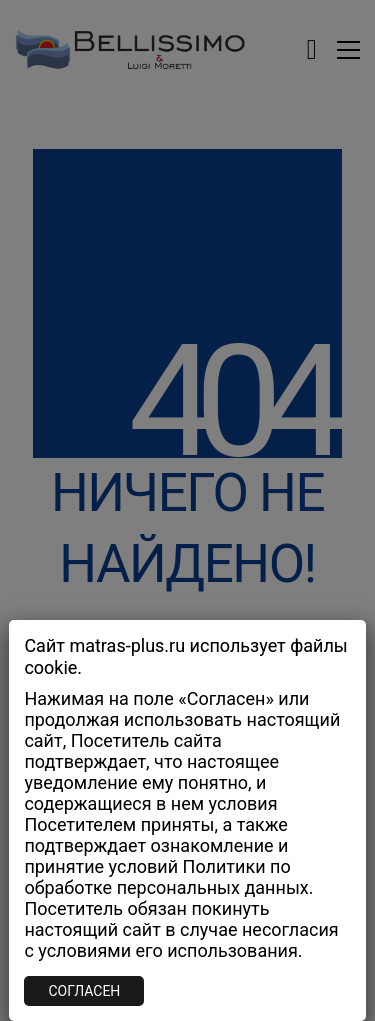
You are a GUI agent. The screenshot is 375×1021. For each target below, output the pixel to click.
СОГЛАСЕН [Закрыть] (84, 991)
